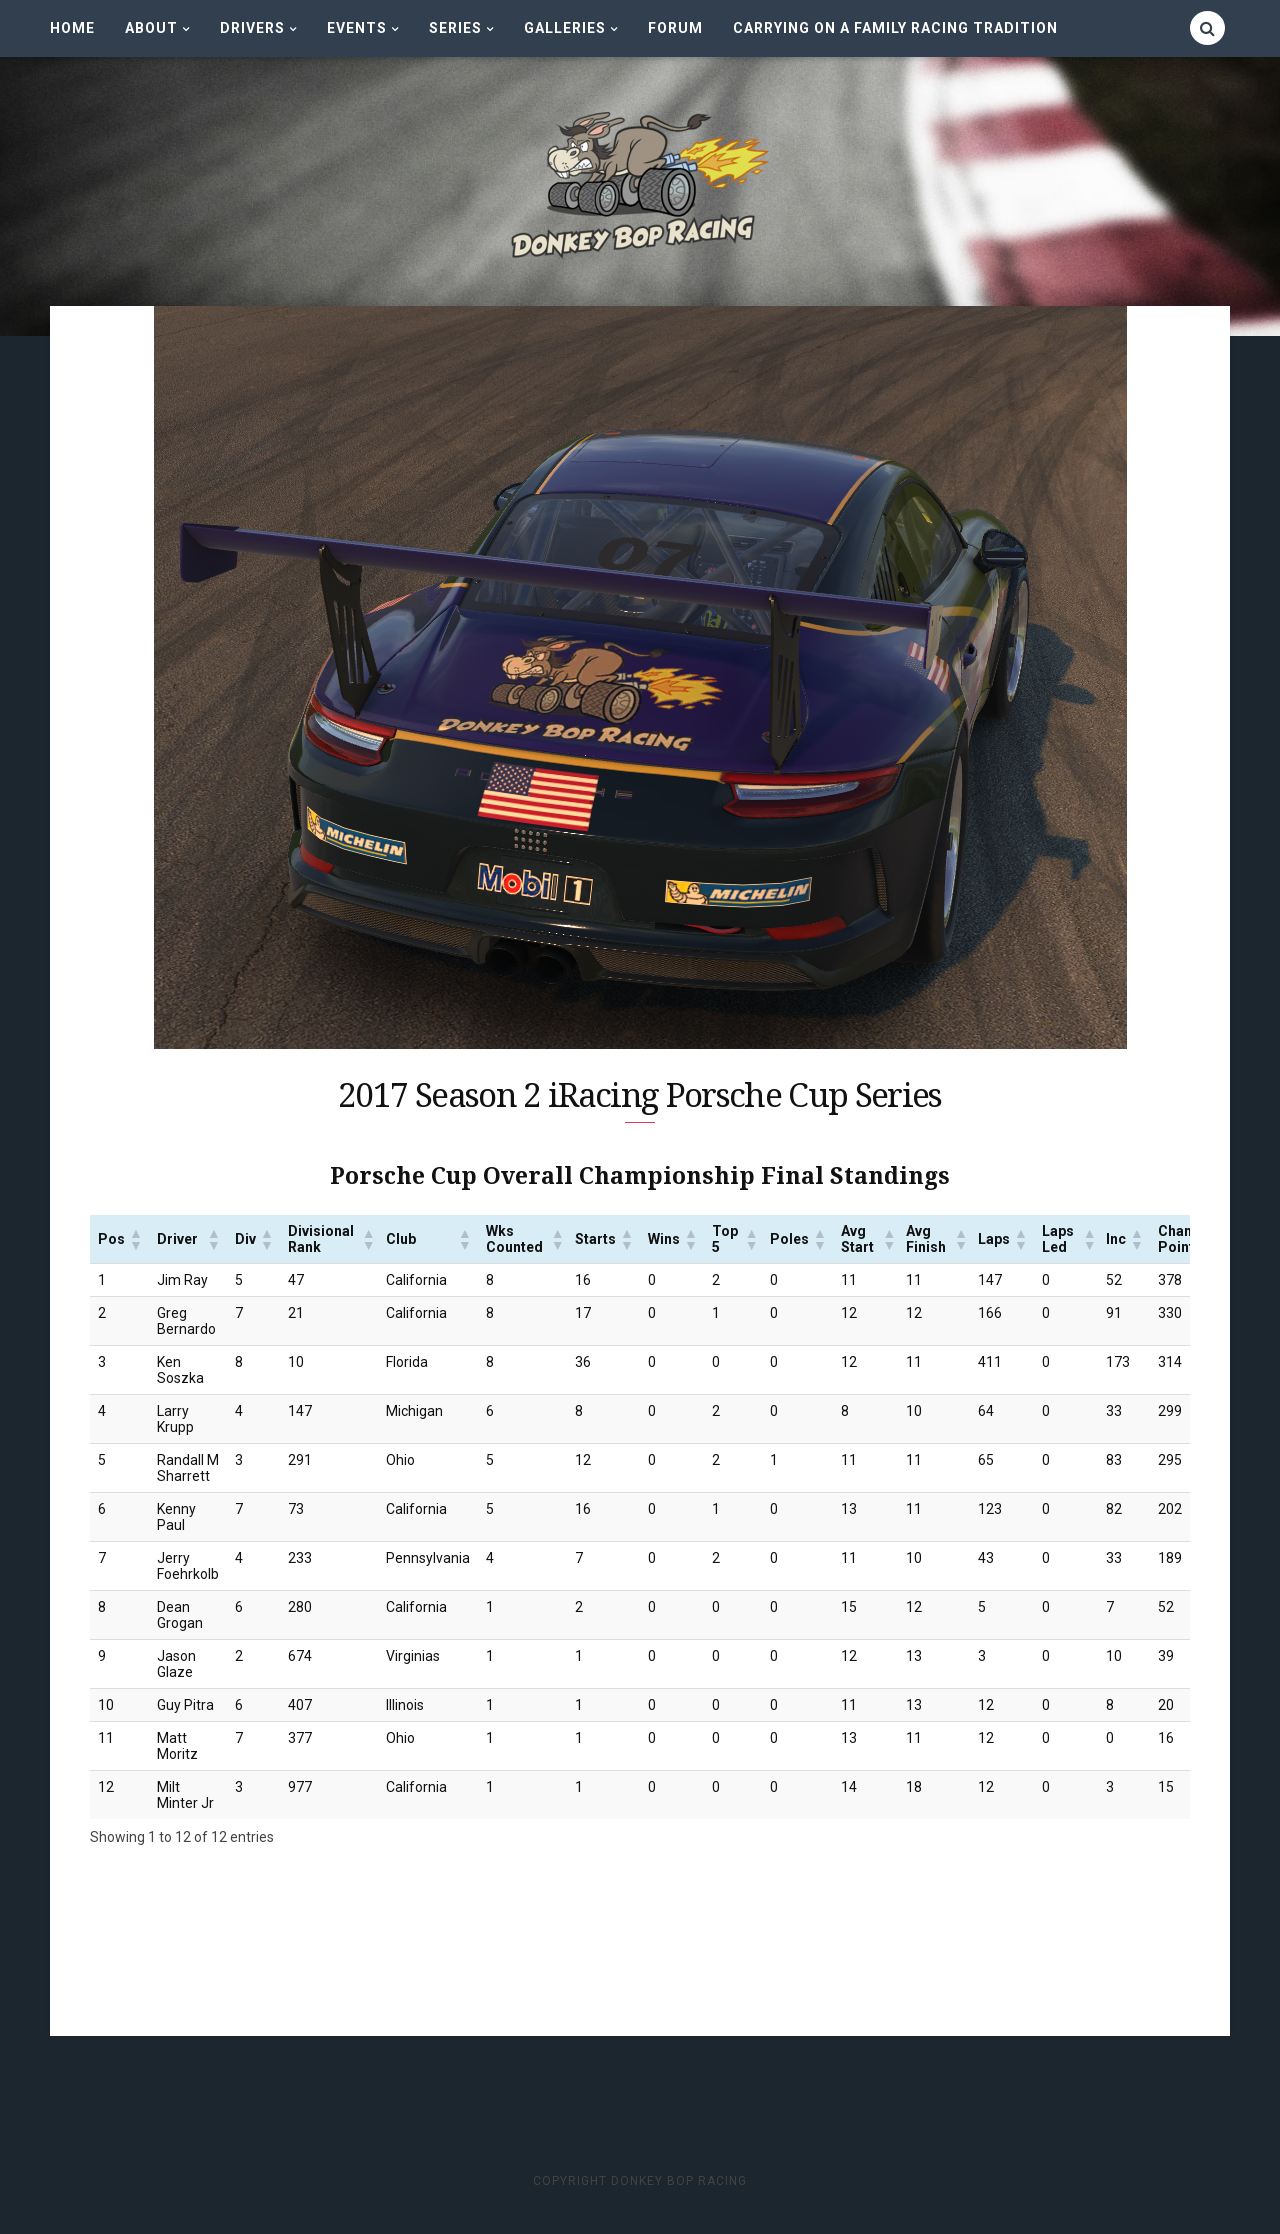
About (151, 28)
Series (455, 28)
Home (72, 28)
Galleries (565, 28)
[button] (135, 1241)
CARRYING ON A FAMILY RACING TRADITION (895, 28)
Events (357, 28)
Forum (675, 28)
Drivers (252, 28)
